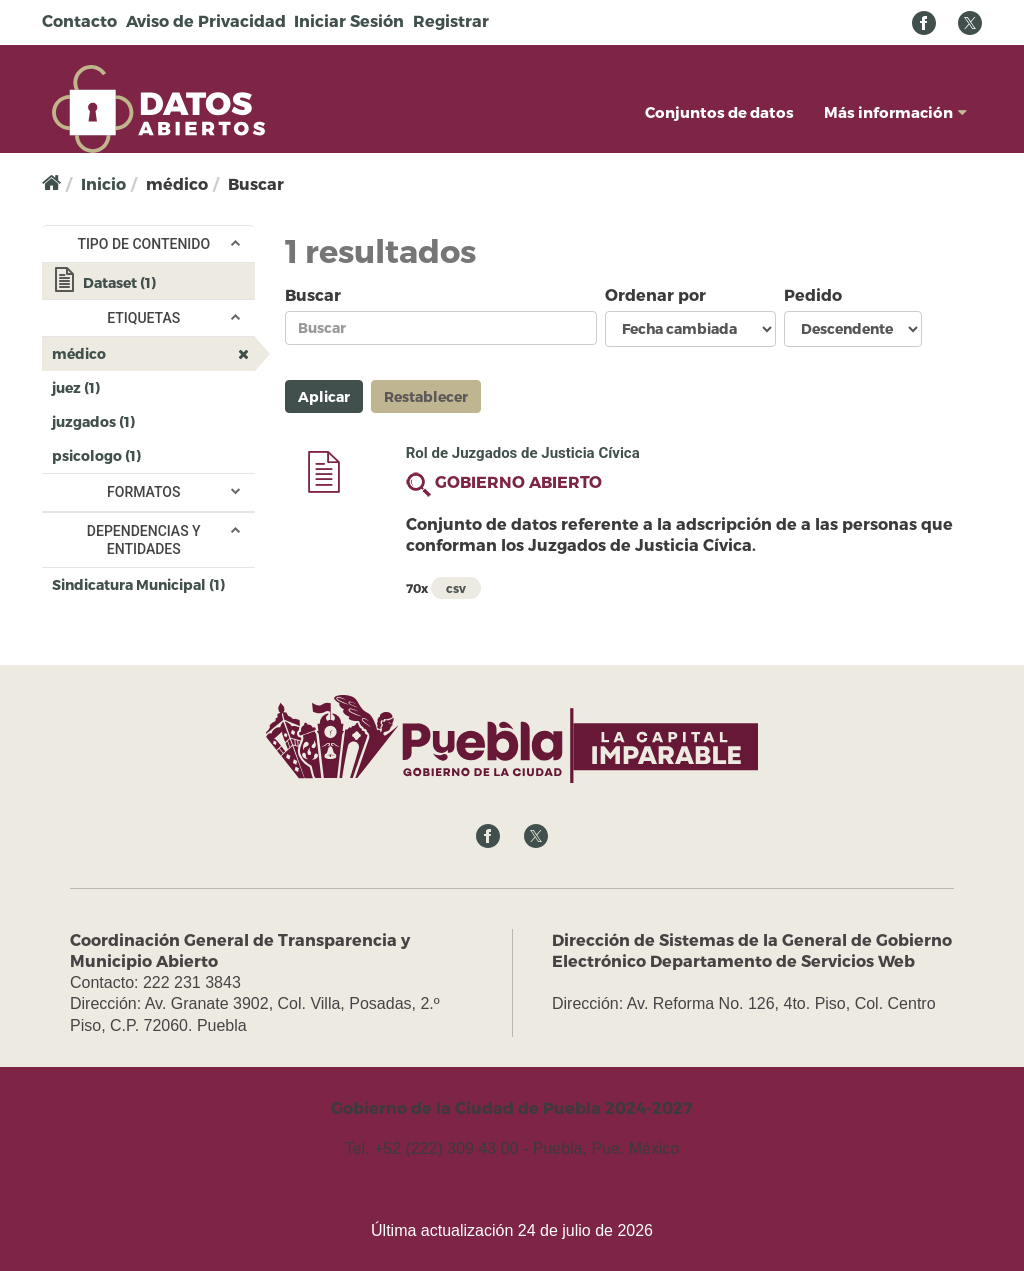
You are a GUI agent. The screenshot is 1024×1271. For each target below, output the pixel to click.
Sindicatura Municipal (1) (153, 588)
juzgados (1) (153, 425)
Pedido (813, 294)
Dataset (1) (153, 284)
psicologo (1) (153, 459)
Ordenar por (655, 294)
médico (153, 357)
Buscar (313, 294)
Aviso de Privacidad (206, 20)
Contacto (79, 20)
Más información (895, 112)
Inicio (103, 183)
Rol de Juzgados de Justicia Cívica (523, 453)
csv (456, 588)
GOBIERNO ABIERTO (518, 481)
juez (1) (133, 386)
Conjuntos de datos (719, 112)
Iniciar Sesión (349, 20)
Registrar (451, 20)
